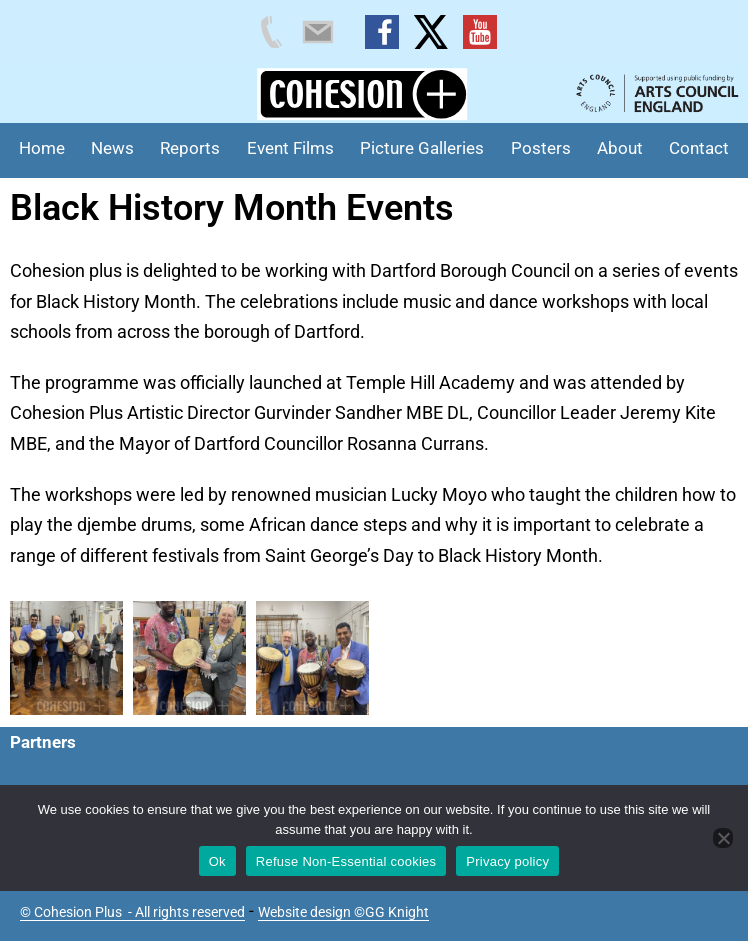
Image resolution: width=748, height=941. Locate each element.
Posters (541, 148)
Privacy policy (507, 861)
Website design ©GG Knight (343, 912)
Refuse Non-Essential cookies (346, 861)
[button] (66, 658)
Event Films (290, 148)
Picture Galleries (422, 148)
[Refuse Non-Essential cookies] (723, 838)
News (112, 148)
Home (42, 148)
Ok (217, 861)
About (620, 148)
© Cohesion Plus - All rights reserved (132, 912)
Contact (699, 148)
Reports (190, 148)
